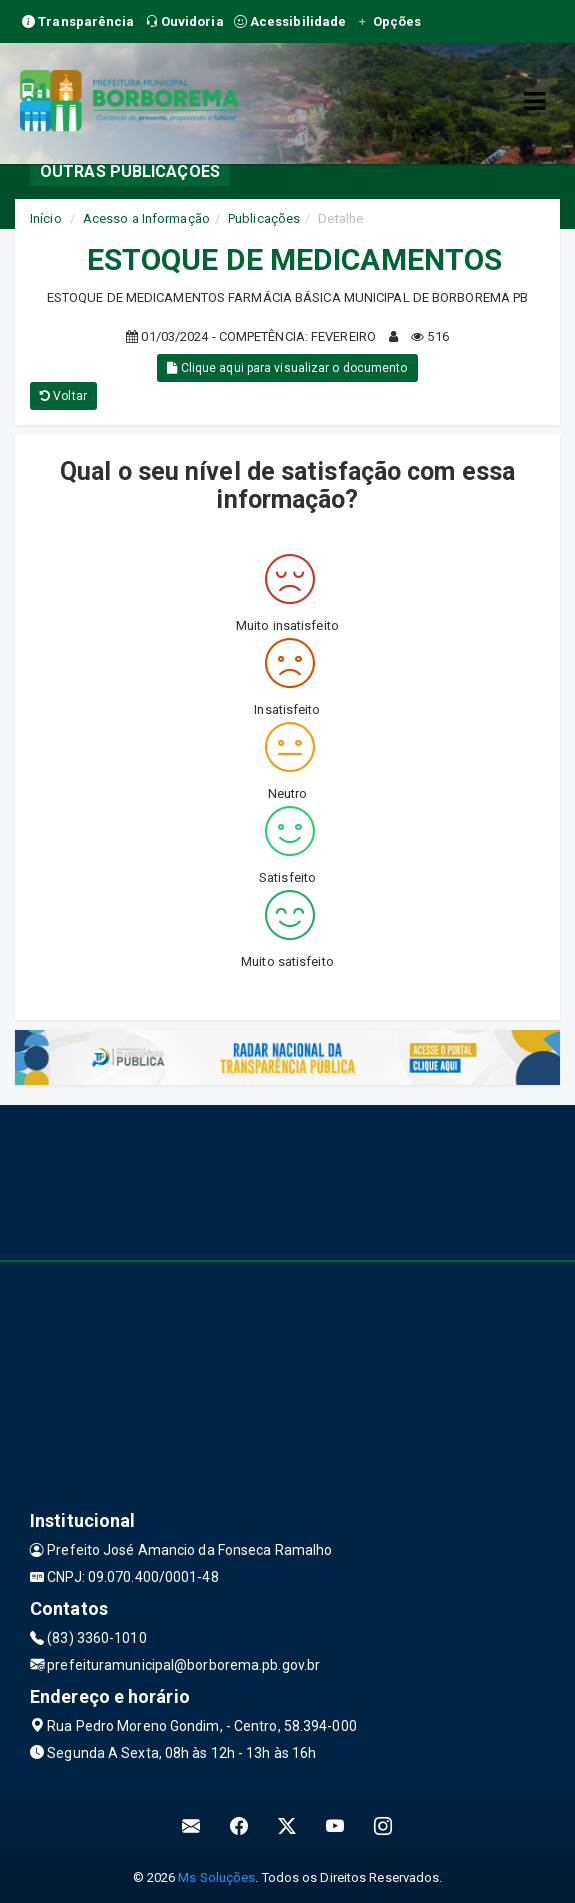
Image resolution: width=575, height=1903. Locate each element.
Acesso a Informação (146, 218)
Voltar (63, 396)
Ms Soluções (216, 1877)
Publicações (264, 218)
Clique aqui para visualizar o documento (287, 368)
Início (46, 218)
